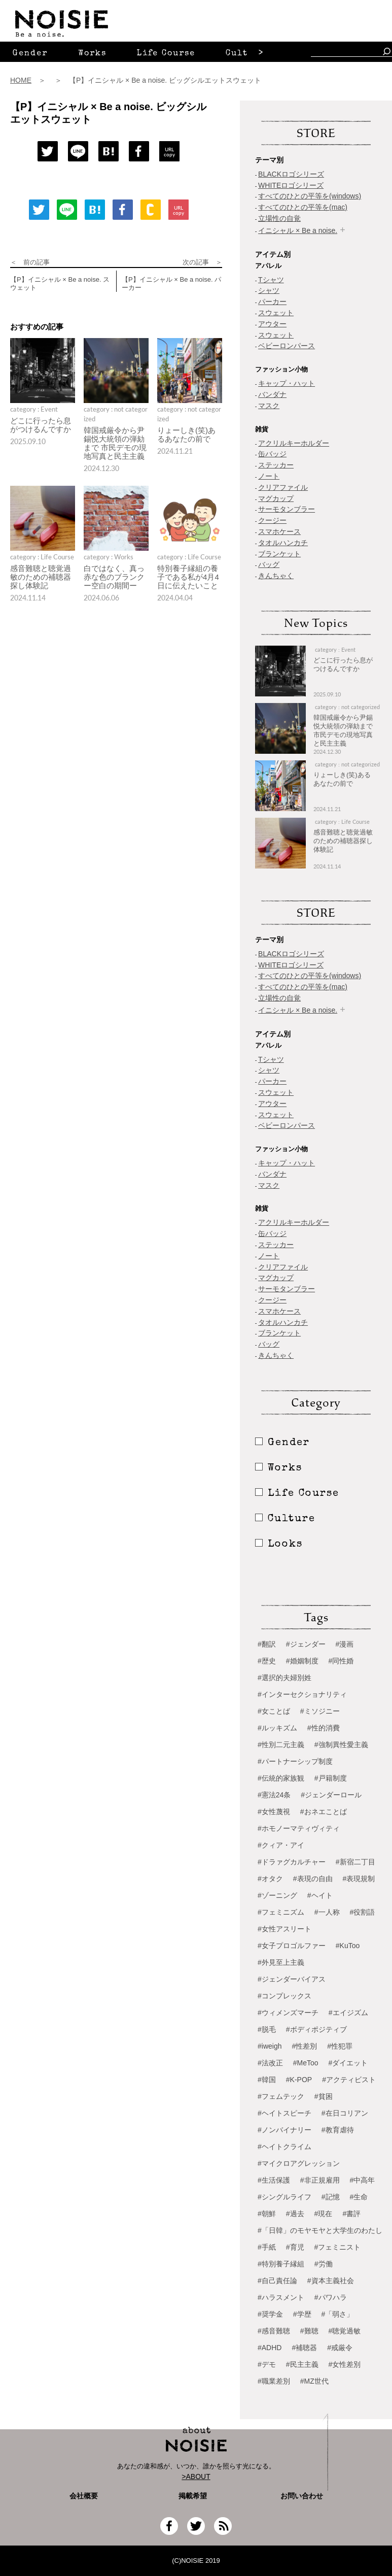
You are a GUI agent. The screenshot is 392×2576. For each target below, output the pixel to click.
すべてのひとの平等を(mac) (302, 207)
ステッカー (276, 465)
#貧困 (323, 2096)
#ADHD (269, 2348)
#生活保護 (274, 2180)
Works (92, 54)
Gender (30, 54)
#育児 (295, 2247)
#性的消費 (323, 1728)
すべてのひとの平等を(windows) (309, 196)
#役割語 (362, 1912)
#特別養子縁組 (281, 2264)
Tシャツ (271, 280)
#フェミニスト (337, 2247)
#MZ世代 (314, 2381)
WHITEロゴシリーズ (291, 185)
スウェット (276, 313)
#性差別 (304, 2046)
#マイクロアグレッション (299, 2163)
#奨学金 (270, 2314)
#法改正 (270, 2063)
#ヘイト (320, 1895)
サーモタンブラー (286, 509)
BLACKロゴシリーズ (291, 174)
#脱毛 (267, 2029)
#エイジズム (348, 2013)
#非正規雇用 (320, 2180)
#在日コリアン (345, 2113)
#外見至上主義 (281, 1962)
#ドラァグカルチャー (292, 1862)
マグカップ (276, 498)
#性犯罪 (339, 2046)
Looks (279, 1545)
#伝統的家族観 (281, 1778)
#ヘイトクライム (284, 2147)
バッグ (268, 564)
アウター (272, 324)
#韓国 (267, 2080)
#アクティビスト (349, 2080)
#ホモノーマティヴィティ (299, 1828)
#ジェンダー (306, 1644)
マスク (268, 406)
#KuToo (348, 1946)
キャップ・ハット (286, 383)
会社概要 (83, 2496)
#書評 (351, 2214)
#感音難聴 (274, 2331)
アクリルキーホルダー (293, 443)
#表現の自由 (313, 1879)
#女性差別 (345, 2364)
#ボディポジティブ (316, 2029)
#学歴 (302, 2314)
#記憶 (331, 2197)
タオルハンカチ (283, 543)
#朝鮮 (267, 2214)
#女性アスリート (284, 1929)
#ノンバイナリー (284, 2130)
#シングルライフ (284, 2197)
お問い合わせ (301, 2496)
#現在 (323, 2214)
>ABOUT (196, 2476)
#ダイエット (348, 2063)
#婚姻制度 (302, 1661)
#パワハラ (330, 2297)
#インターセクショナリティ (302, 1694)
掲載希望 (189, 2496)
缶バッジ (272, 454)
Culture (245, 54)
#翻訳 (267, 1644)
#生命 (359, 2197)
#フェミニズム (281, 1912)
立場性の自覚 (279, 218)
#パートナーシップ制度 (295, 1761)
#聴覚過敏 (345, 2331)
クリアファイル (283, 487)
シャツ (268, 290)
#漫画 (345, 1644)
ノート (268, 476)
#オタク (270, 1879)
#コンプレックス (284, 1996)
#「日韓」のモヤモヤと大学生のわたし (320, 2230)
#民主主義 (302, 2364)
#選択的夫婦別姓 (284, 1678)
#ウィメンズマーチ (288, 2013)
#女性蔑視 (274, 1812)
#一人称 (327, 1912)
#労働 (323, 2264)
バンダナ (272, 394)
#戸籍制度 (330, 1778)
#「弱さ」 (338, 2314)
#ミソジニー (320, 1711)
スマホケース (279, 531)
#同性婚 (341, 1661)
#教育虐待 (338, 2130)
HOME (20, 80)
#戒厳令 (339, 2348)
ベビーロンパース (286, 346)
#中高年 (362, 2180)
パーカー (272, 301)
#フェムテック (281, 2096)
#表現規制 (359, 1879)
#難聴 (309, 2331)
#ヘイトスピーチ (284, 2113)
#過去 (295, 2214)
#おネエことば (323, 1812)
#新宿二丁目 (355, 1862)
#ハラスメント (281, 2297)
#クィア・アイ (281, 1845)
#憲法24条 (274, 1795)
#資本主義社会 (330, 2281)
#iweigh (269, 2046)
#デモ (267, 2364)
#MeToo (305, 2063)
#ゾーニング (277, 1895)
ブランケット (279, 554)
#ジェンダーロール (331, 1795)
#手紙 (267, 2247)
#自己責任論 (277, 2281)
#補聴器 (304, 2348)
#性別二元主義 (281, 1745)
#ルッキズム (277, 1728)
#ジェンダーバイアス (292, 1979)
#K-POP (299, 2080)
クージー (272, 520)
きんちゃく (276, 576)
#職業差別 (274, 2381)
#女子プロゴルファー (292, 1946)
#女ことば (274, 1711)
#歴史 (267, 1661)
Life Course (166, 54)
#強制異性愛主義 (341, 1745)
